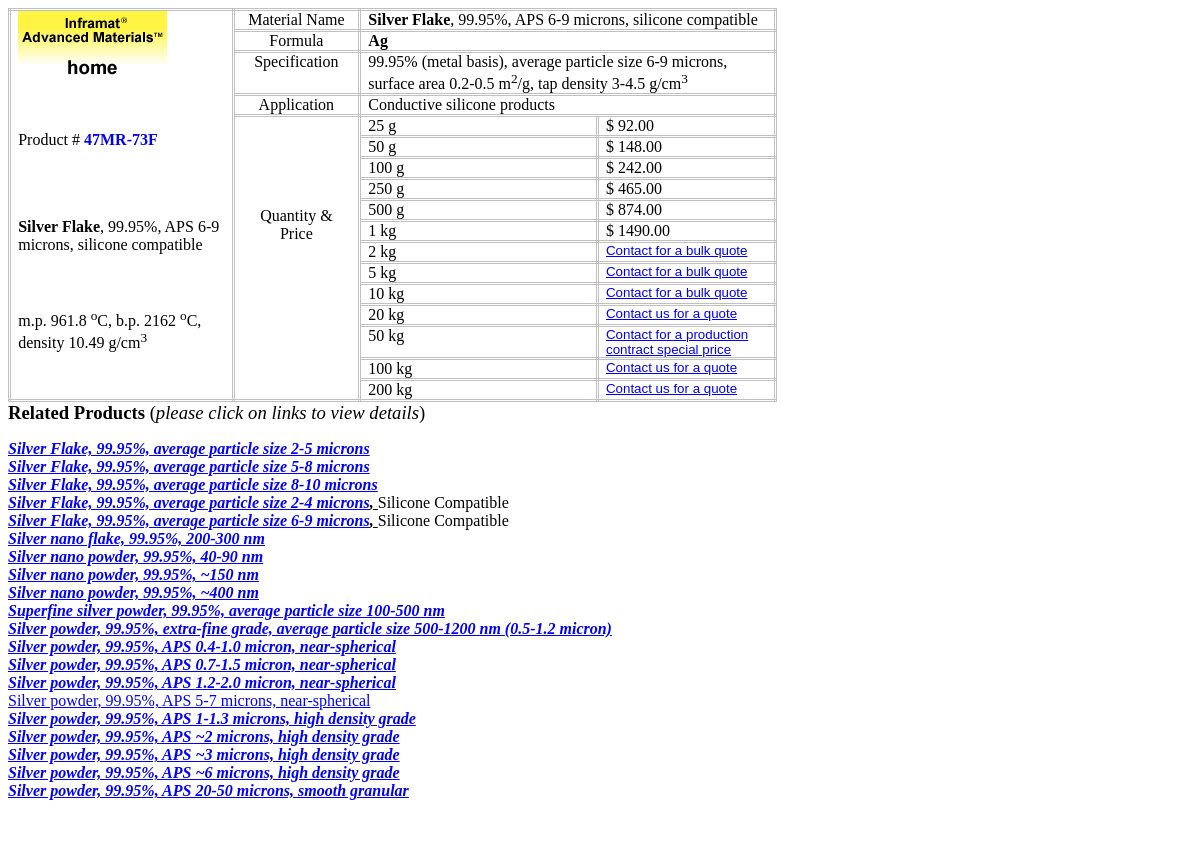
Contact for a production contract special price (677, 342)
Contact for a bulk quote (677, 250)
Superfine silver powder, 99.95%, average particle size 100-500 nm (226, 610)
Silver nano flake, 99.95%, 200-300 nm (136, 538)
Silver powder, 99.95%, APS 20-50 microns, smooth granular (208, 790)
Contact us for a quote (671, 313)
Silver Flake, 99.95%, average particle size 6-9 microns (189, 520)
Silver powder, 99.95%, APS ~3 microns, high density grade (204, 754)
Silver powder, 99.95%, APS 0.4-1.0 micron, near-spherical (202, 646)
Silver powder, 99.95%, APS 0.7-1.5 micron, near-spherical (202, 664)
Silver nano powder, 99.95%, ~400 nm (133, 592)
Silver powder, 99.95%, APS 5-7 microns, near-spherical (189, 700)
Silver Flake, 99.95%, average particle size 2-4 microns (189, 502)
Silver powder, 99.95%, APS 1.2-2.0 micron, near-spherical (202, 682)
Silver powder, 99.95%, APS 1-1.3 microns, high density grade (212, 718)
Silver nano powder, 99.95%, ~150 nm (133, 574)
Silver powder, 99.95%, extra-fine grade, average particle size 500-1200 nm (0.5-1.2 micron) (310, 628)
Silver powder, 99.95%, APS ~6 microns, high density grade (204, 772)
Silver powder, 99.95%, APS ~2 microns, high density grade (204, 736)
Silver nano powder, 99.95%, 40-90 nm (135, 556)
